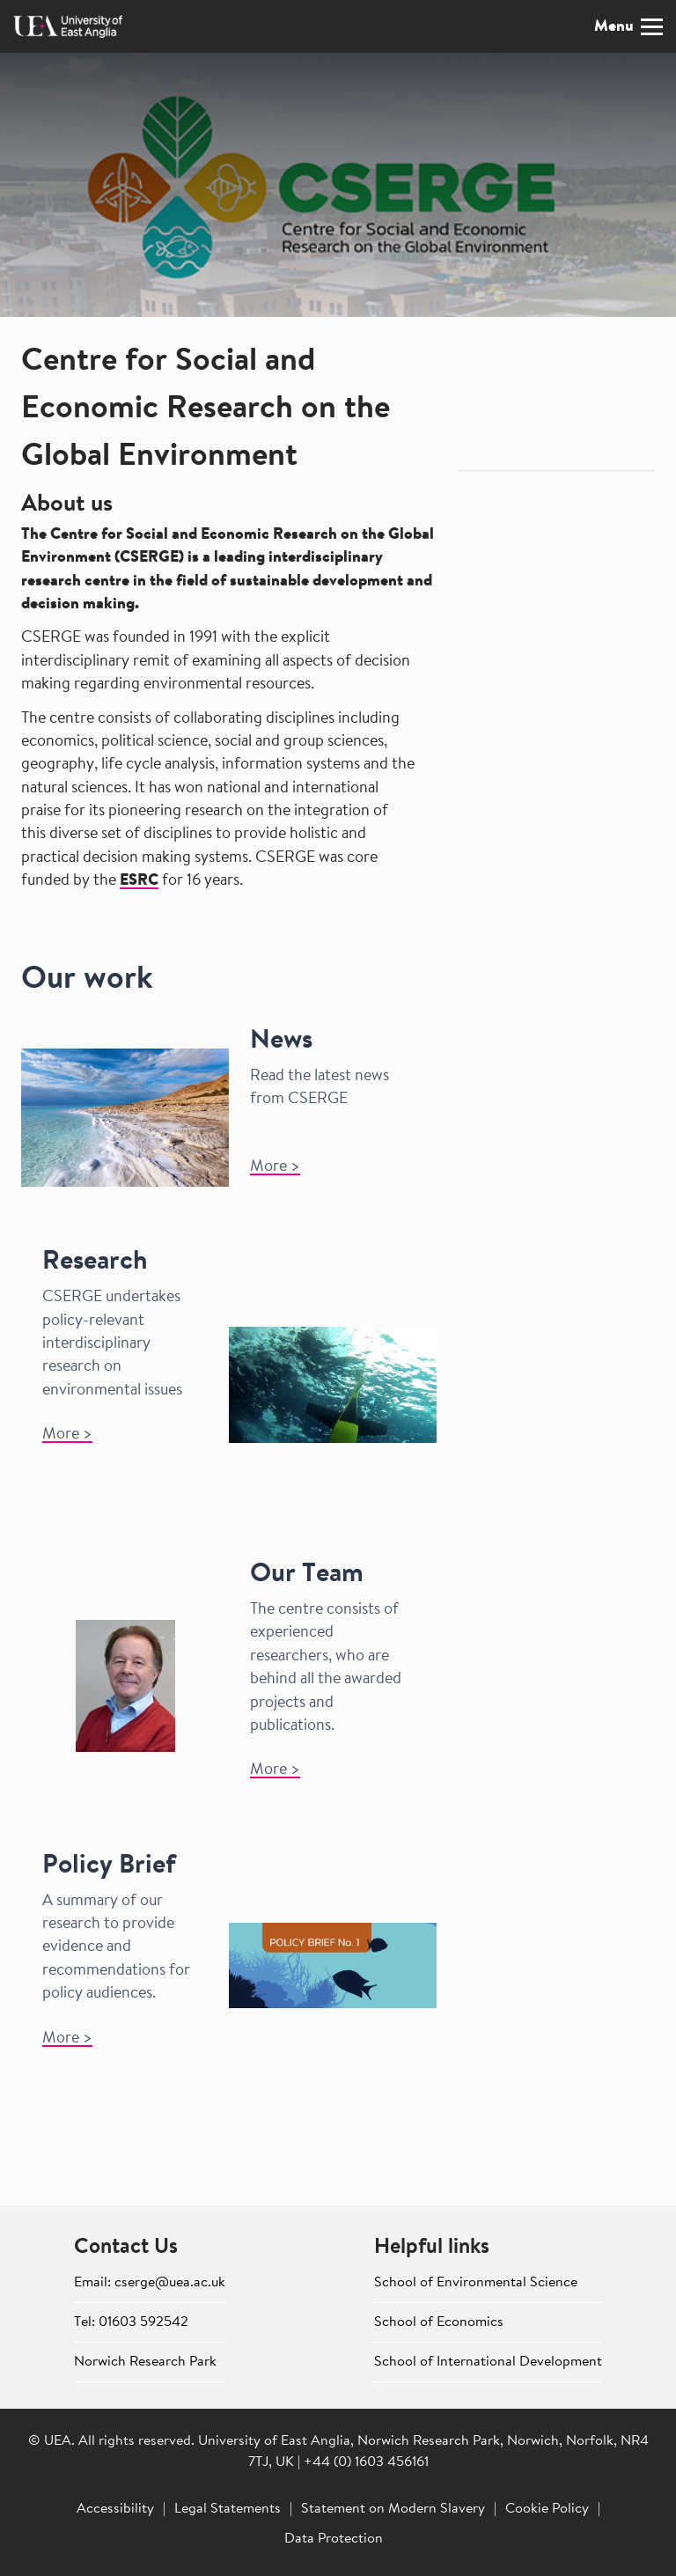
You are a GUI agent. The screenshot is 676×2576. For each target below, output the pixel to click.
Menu (628, 27)
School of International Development (488, 2362)
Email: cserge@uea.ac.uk (149, 2283)
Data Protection (333, 2539)
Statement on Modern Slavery (393, 2509)
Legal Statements (227, 2509)
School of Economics (438, 2322)
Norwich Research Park (145, 2362)
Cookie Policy (547, 2509)
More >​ (275, 1167)
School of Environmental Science (475, 2283)
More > (67, 1435)
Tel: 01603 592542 (131, 2322)
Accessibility (115, 2509)
